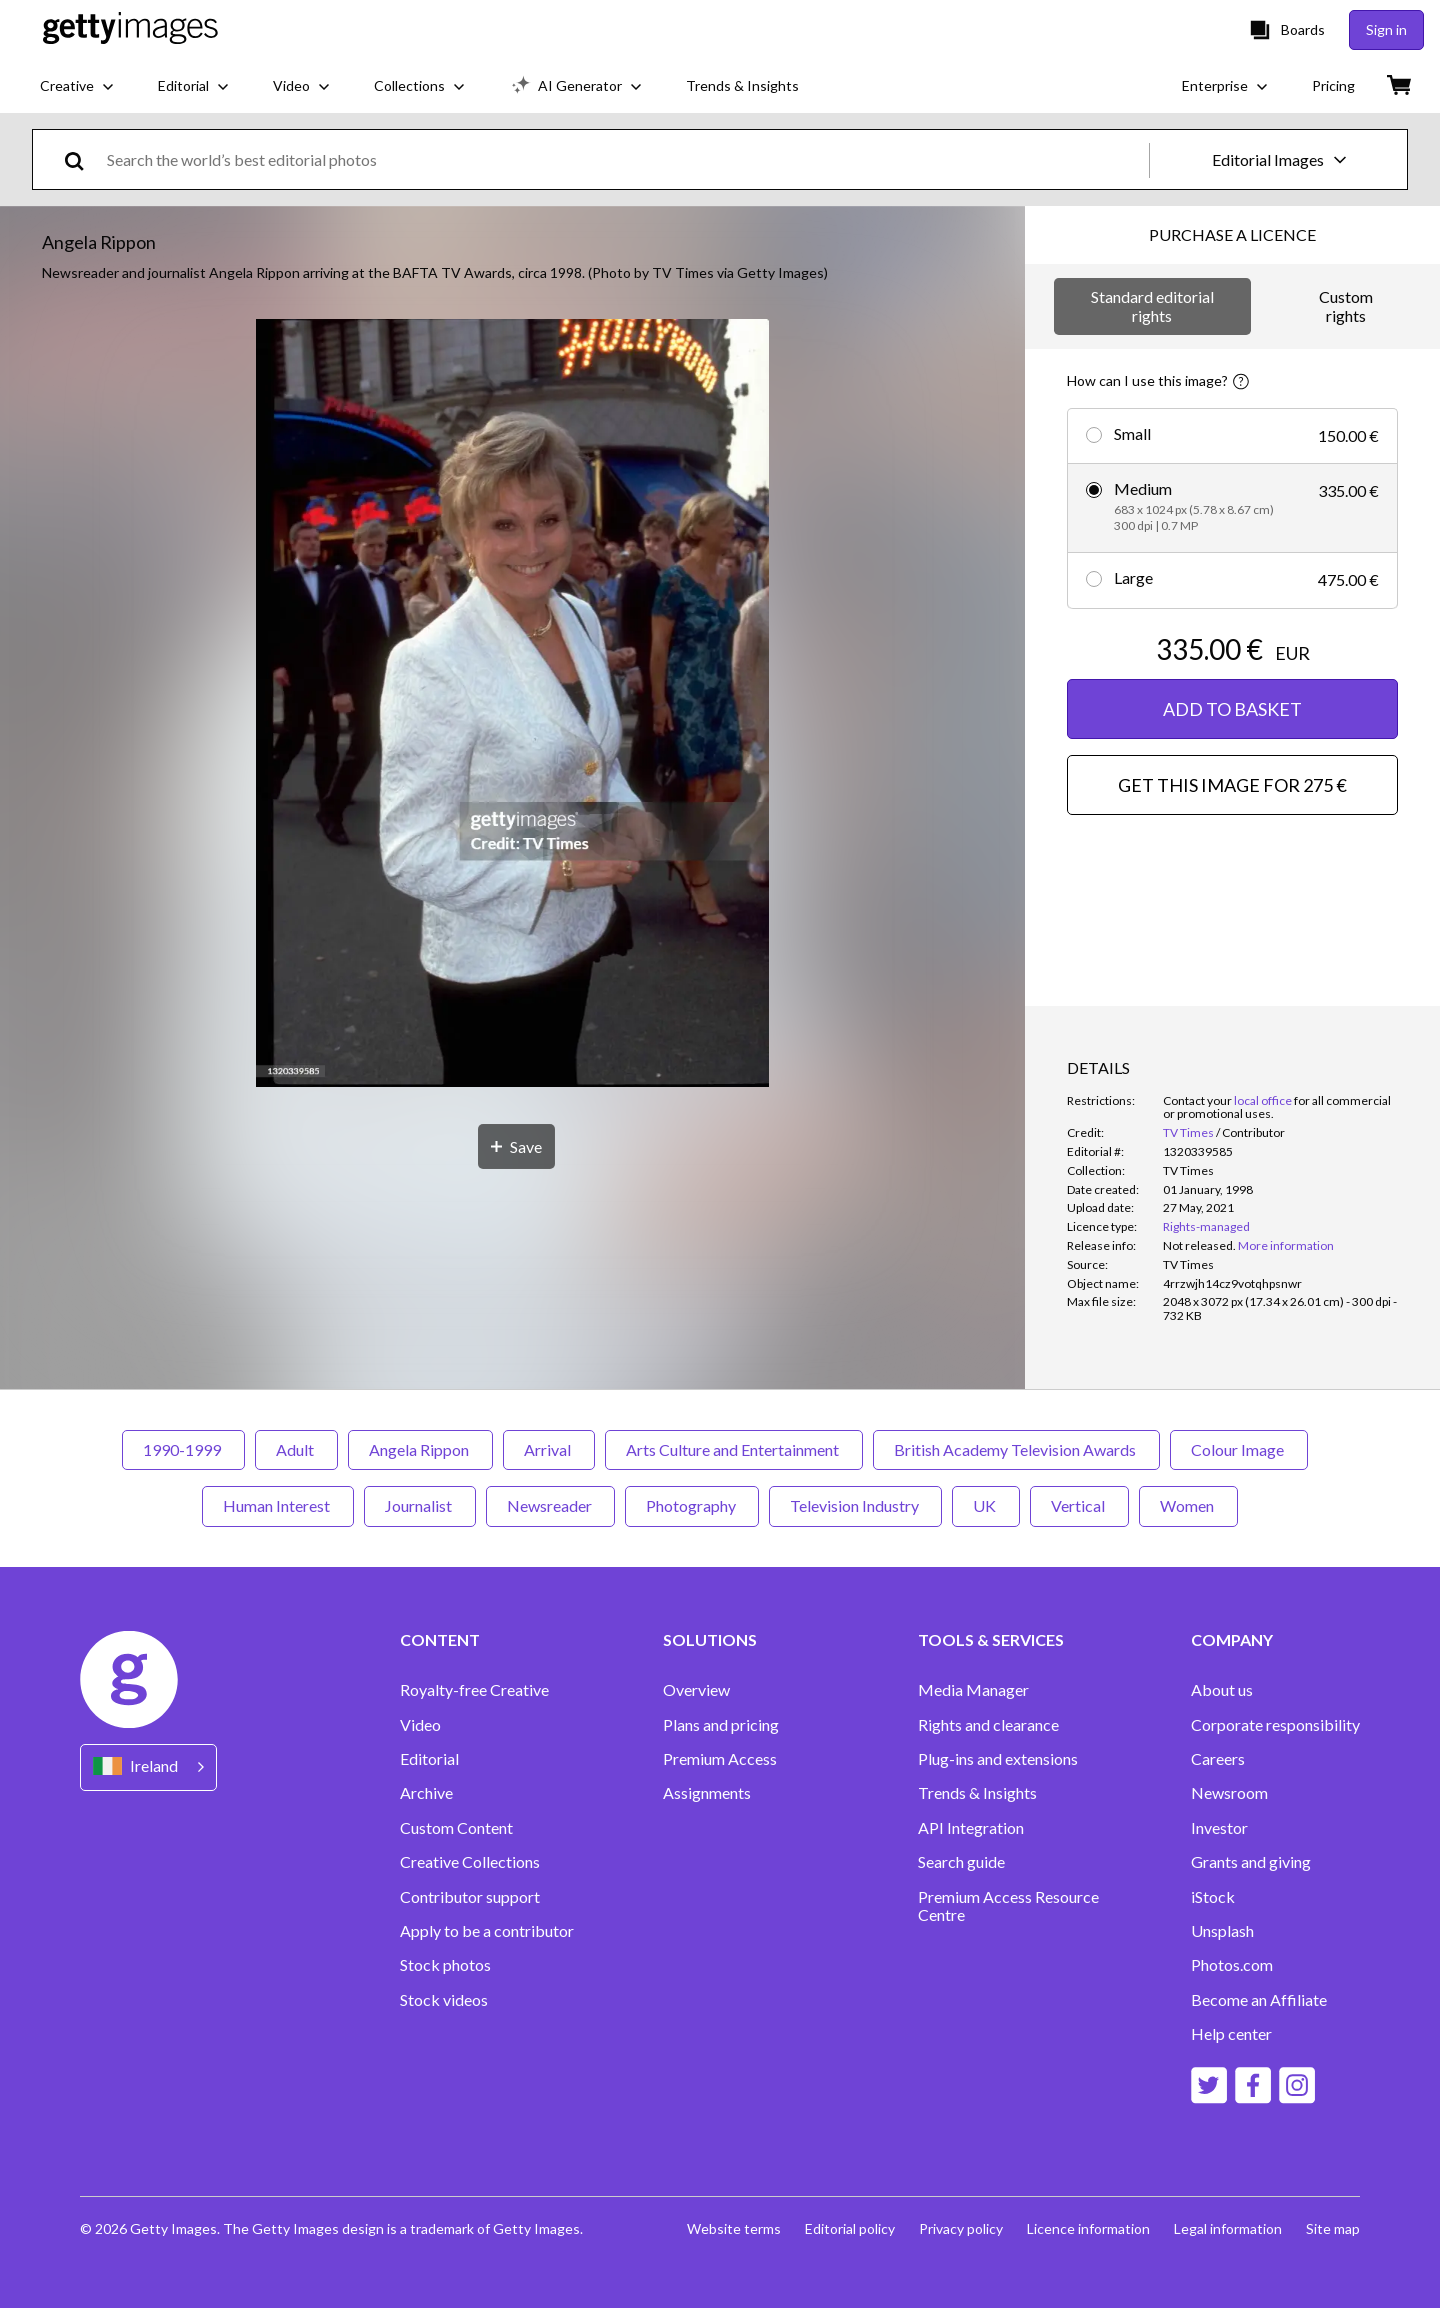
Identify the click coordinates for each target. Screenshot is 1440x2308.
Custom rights (1346, 305)
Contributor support (470, 1897)
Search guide (961, 1862)
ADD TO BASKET (1232, 709)
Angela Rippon (420, 1449)
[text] (624, 159)
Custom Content (456, 1828)
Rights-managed (1206, 1226)
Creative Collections (470, 1862)
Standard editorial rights (1152, 305)
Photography (692, 1505)
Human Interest (278, 1505)
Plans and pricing (721, 1725)
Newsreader (550, 1505)
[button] (512, 704)
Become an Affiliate (1259, 2000)
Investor (1219, 1828)
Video (420, 1725)
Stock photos (445, 1965)
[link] (1199, 1245)
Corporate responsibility (1275, 1725)
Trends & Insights (977, 1793)
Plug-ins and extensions (998, 1759)
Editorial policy (850, 2228)
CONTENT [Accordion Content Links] (440, 1640)
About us (1222, 1690)
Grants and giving (1251, 1862)
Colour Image (1239, 1449)
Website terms (734, 2228)
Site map (1333, 2228)
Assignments (707, 1793)
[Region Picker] (148, 1767)
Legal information (1228, 2228)
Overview (696, 1690)
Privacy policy (961, 2228)
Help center (1231, 2034)
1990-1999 (183, 1449)
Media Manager (973, 1690)
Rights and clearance (988, 1725)
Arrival (549, 1449)
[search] (82, 159)
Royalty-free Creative (474, 1690)
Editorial (429, 1759)
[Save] (516, 1146)
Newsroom (1229, 1793)
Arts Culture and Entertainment (734, 1449)
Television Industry (855, 1505)
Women (1188, 1505)
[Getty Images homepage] (130, 29)
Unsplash (1222, 1931)
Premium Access (720, 1759)
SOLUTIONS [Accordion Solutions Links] (710, 1640)
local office (1263, 1100)
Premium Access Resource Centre (1008, 1906)
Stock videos (444, 2000)
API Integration (971, 1828)
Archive (426, 1793)
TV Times (1188, 1132)
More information (1286, 1245)
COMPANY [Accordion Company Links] (1232, 1640)
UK (986, 1505)
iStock (1213, 1897)
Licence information (1088, 2228)
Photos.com (1232, 1965)
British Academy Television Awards (1016, 1449)
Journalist (420, 1505)
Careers (1218, 1759)
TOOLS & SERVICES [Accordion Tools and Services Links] (991, 1640)
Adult (296, 1449)
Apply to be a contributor (487, 1931)
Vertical (1079, 1505)
